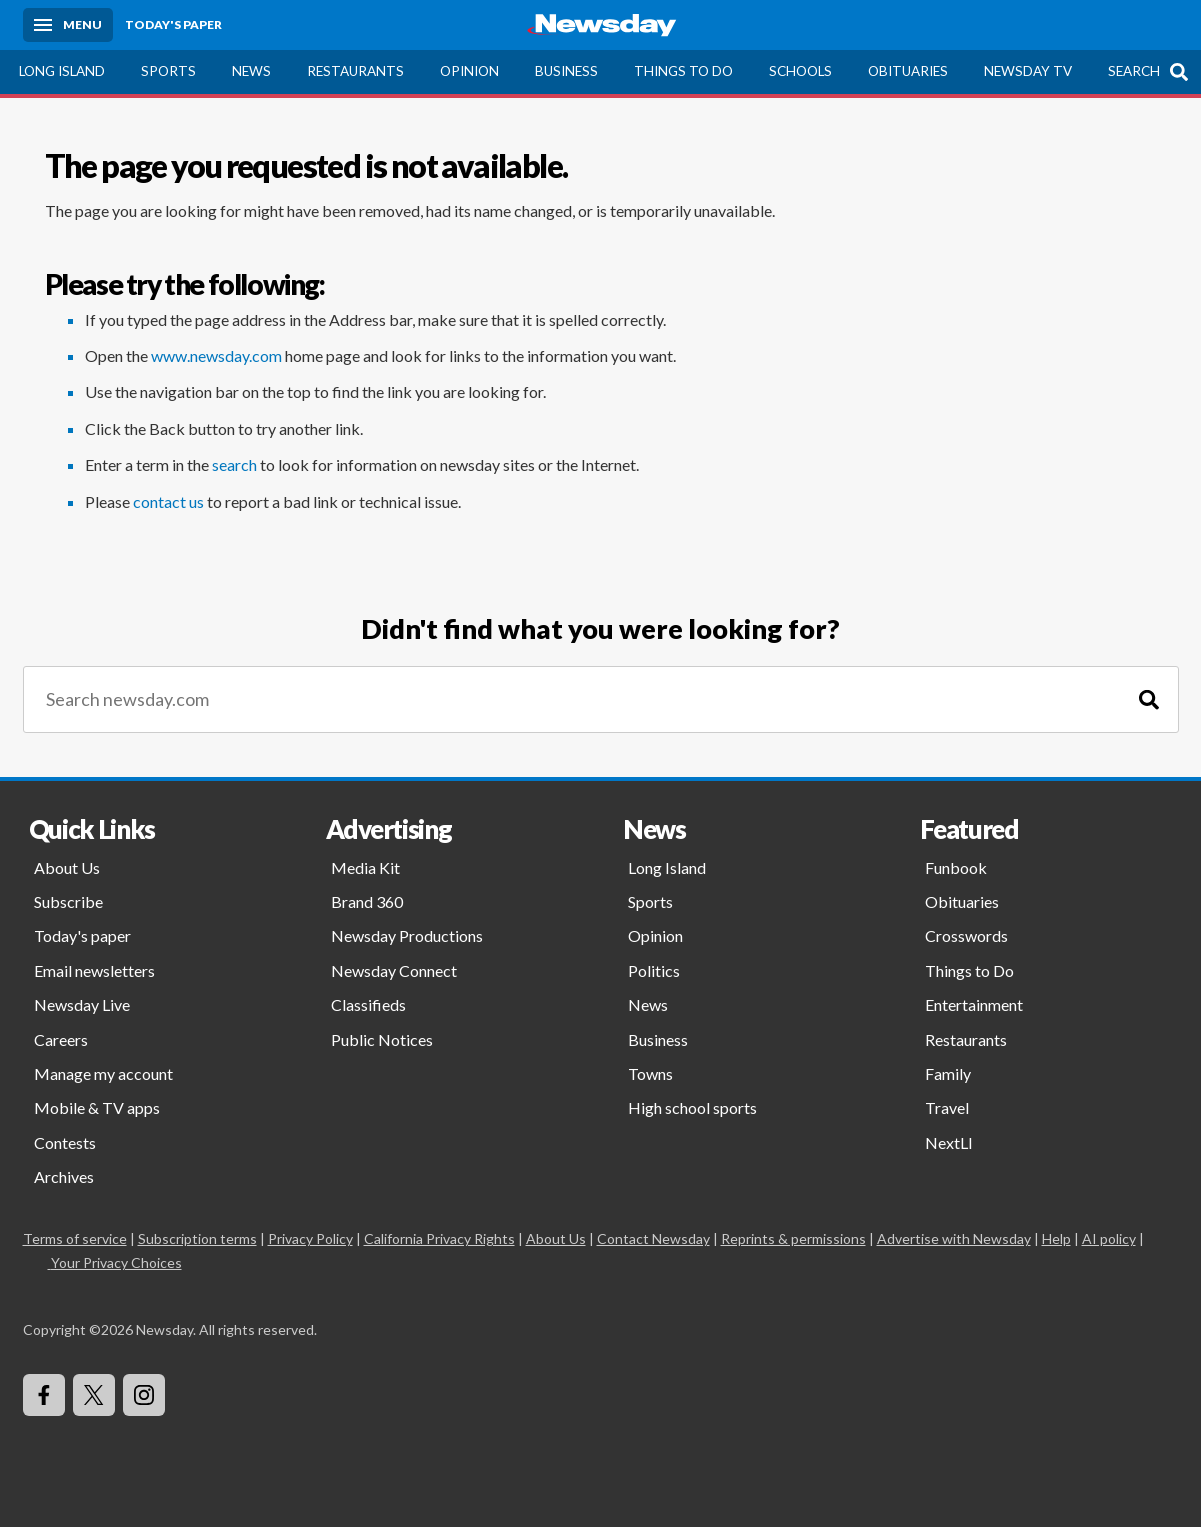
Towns (650, 1073)
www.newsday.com (216, 355)
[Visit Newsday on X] (94, 1395)
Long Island (62, 71)
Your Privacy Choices (115, 1262)
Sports (168, 71)
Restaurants (355, 71)
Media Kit (365, 867)
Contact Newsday (653, 1238)
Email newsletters (94, 970)
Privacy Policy (310, 1238)
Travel (947, 1107)
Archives (64, 1176)
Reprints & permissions (793, 1238)
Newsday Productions (407, 935)
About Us (67, 867)
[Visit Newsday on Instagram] (144, 1395)
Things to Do (683, 71)
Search (1134, 71)
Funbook (956, 867)
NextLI (949, 1142)
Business (566, 71)
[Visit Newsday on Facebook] (44, 1395)
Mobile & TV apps (97, 1107)
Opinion (469, 71)
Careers (61, 1039)
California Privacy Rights (439, 1238)
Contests (65, 1142)
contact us (168, 501)
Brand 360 (367, 901)
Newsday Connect (394, 970)
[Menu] (68, 25)
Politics (654, 970)
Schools (800, 71)
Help (1056, 1238)
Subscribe (68, 901)
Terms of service (75, 1238)
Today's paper (82, 935)
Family (948, 1073)
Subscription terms (197, 1238)
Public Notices (382, 1039)
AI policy (1109, 1238)
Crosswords (966, 935)
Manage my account (103, 1073)
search (234, 464)
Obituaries (908, 71)
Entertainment (974, 1004)
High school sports (692, 1107)
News (251, 71)
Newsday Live (82, 1004)
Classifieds (368, 1004)
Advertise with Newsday (954, 1238)
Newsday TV (1028, 71)
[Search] (1149, 699)
